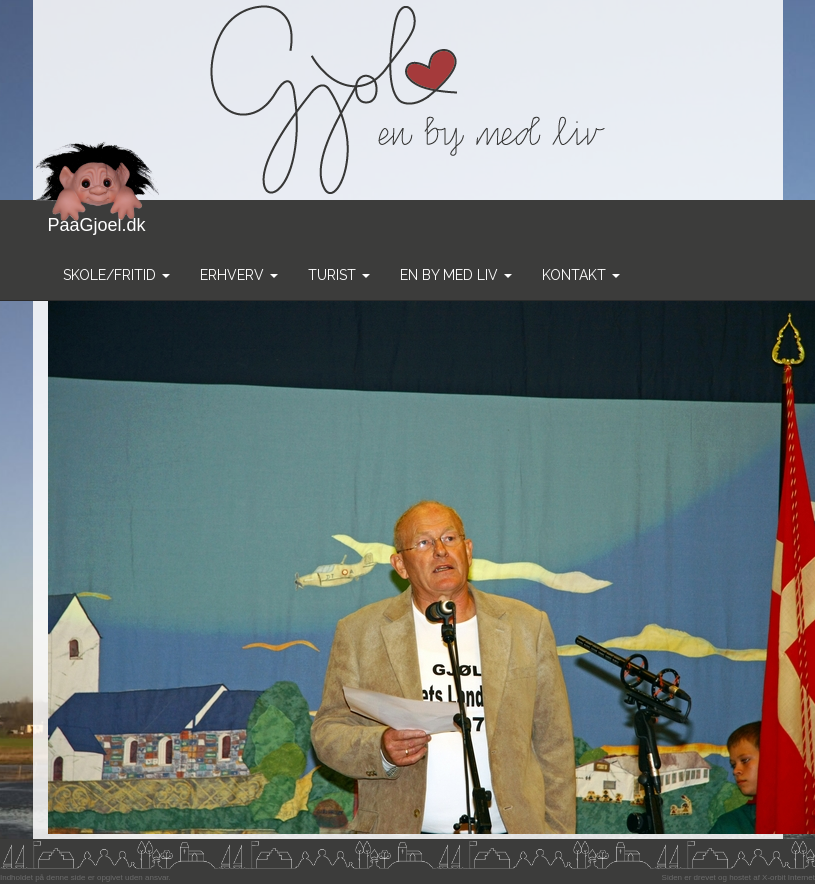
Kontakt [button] (581, 275)
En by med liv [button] (456, 275)
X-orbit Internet (788, 877)
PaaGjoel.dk (97, 217)
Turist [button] (339, 275)
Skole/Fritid (116, 275)
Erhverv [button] (239, 275)
